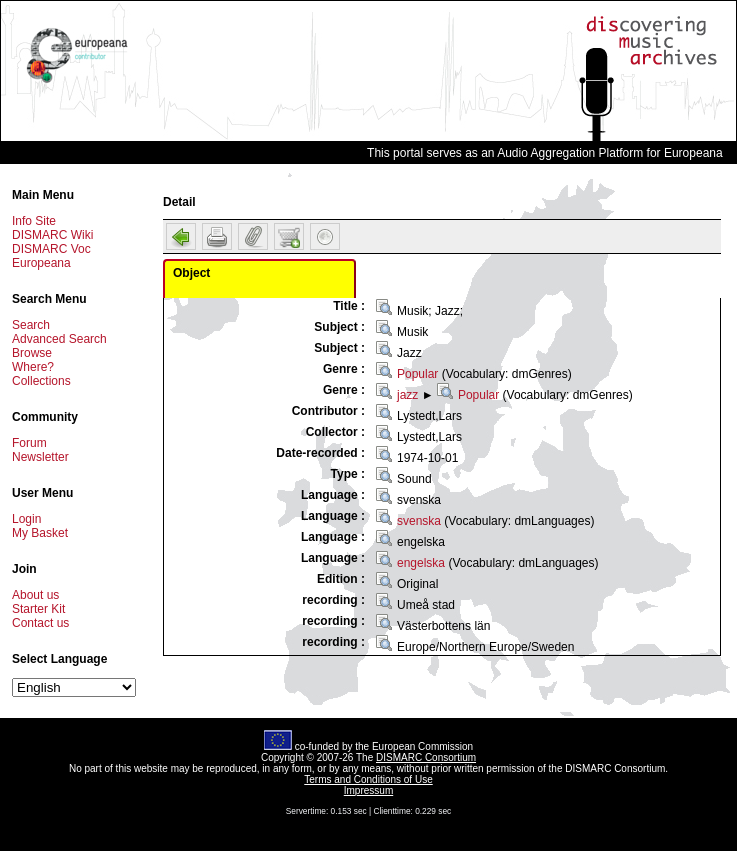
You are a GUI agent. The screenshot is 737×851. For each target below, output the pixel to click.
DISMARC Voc (51, 249)
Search (31, 325)
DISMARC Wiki (52, 235)
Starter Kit (38, 609)
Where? (33, 367)
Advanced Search (59, 339)
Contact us (40, 623)
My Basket (40, 533)
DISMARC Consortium (426, 757)
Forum (29, 443)
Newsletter (40, 457)
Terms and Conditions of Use (368, 779)
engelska (421, 563)
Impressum (368, 790)
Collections (41, 381)
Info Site (34, 221)
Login (26, 519)
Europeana (41, 263)
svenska (419, 521)
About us (35, 595)
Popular (417, 374)
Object (191, 273)
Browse (32, 353)
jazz (407, 395)
